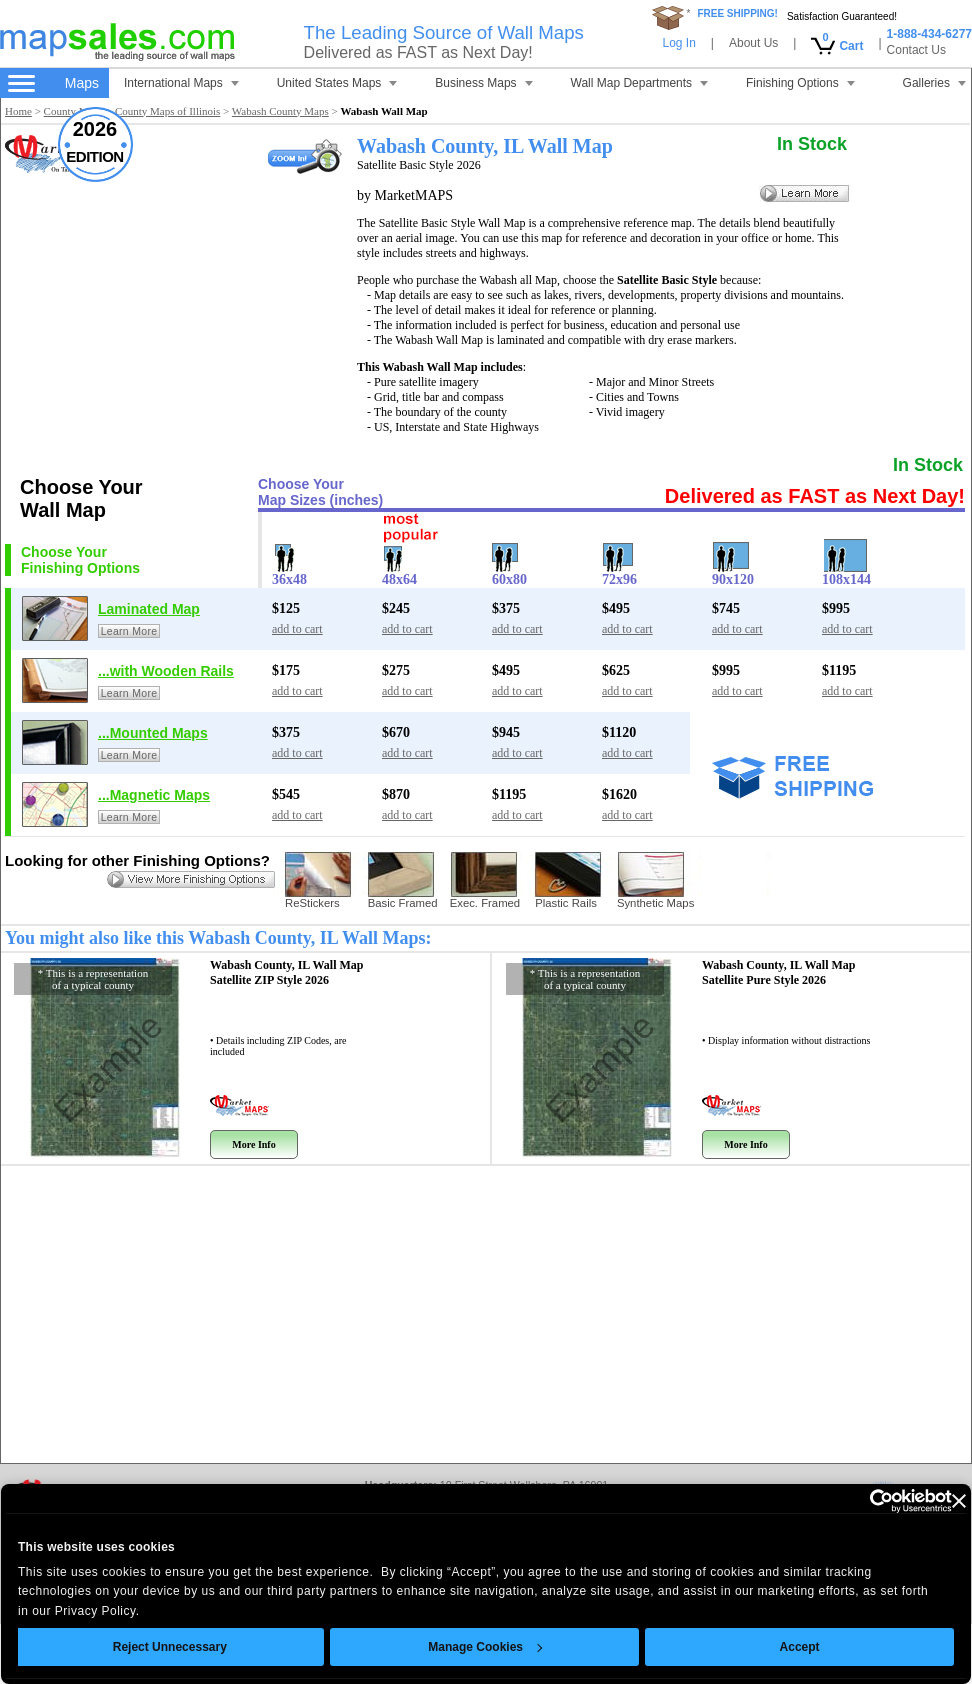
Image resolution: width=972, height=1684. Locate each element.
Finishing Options (800, 83)
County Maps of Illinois (167, 111)
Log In (678, 43)
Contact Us (916, 50)
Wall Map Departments (640, 83)
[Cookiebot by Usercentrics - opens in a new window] (835, 1501)
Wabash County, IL (287, 972)
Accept (771, 1647)
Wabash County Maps (280, 111)
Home (18, 111)
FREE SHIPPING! (737, 13)
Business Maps (483, 83)
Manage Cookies (457, 1647)
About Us (753, 43)
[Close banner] (930, 1501)
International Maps (181, 83)
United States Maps (337, 83)
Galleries (934, 83)
